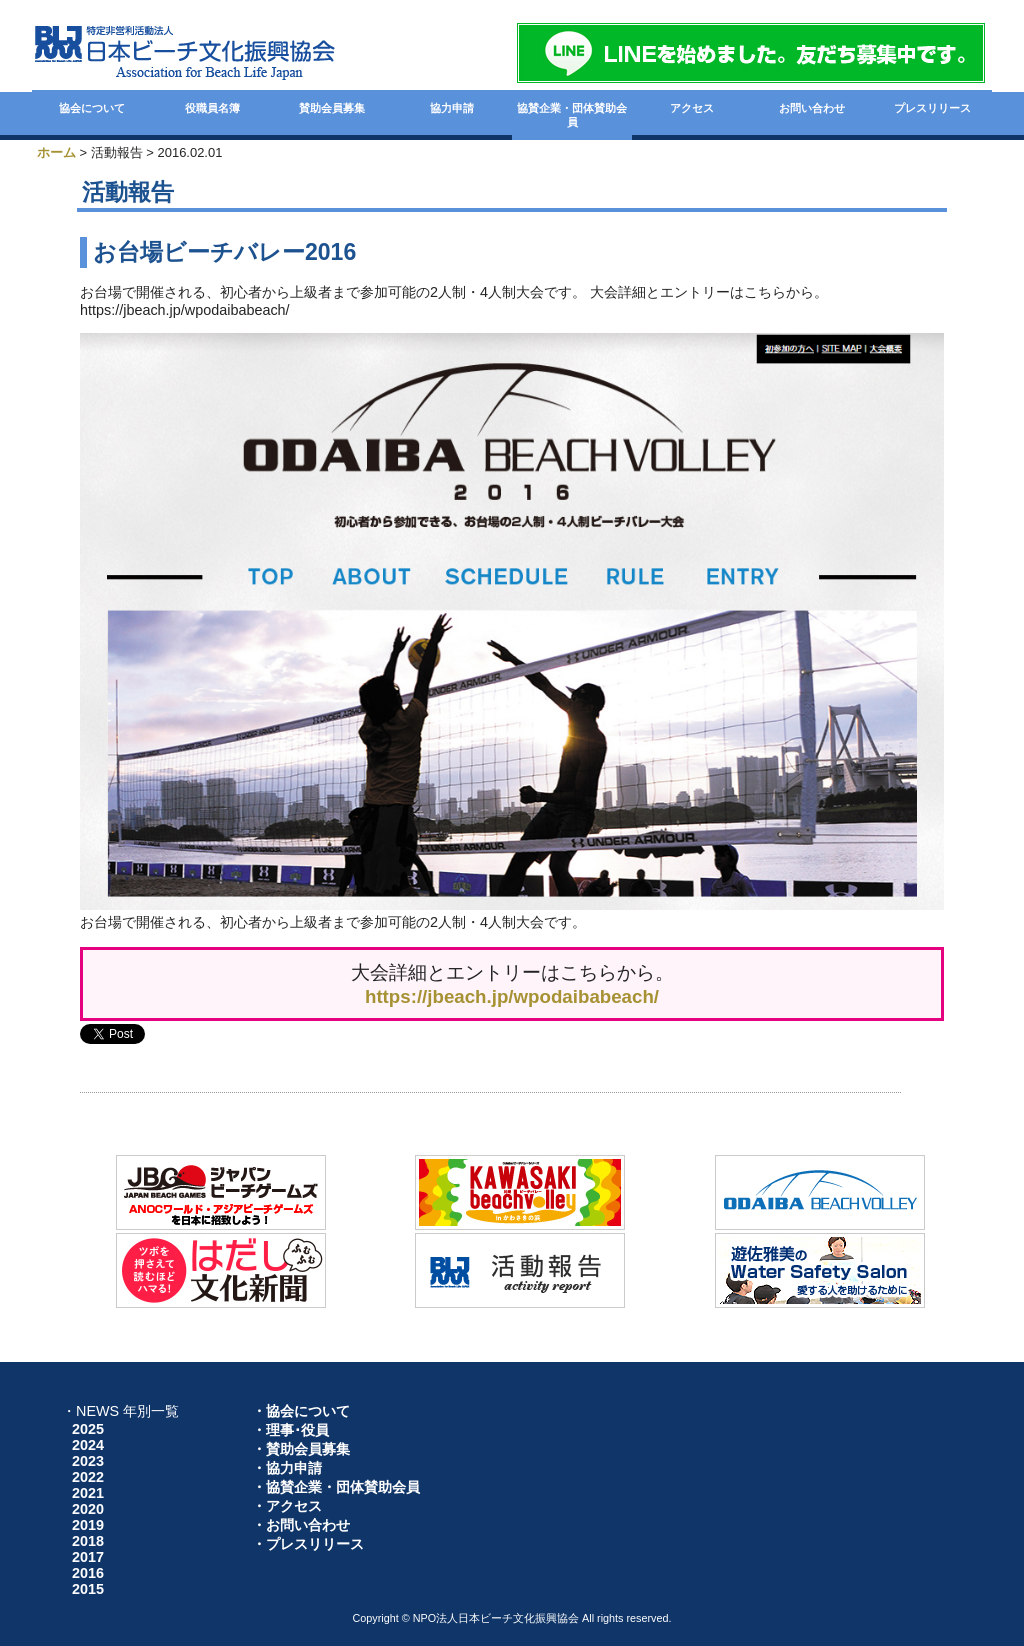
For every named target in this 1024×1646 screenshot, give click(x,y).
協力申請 (452, 108)
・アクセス (287, 1506)
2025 (88, 1429)
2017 (88, 1557)
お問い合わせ (812, 108)
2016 (88, 1573)
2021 (88, 1493)
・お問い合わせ (301, 1525)
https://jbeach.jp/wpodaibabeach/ (512, 996)
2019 (88, 1525)
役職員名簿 (212, 108)
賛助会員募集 (332, 108)
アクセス (692, 108)
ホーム (56, 152)
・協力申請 (287, 1468)
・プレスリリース (308, 1544)
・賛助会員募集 (301, 1449)
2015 (88, 1589)
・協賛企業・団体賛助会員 (336, 1487)
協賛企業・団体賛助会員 (572, 115)
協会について (92, 108)
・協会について (301, 1411)
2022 (88, 1477)
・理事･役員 (290, 1430)
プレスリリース (932, 108)
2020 (88, 1509)
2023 (88, 1461)
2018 (88, 1541)
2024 (88, 1445)
